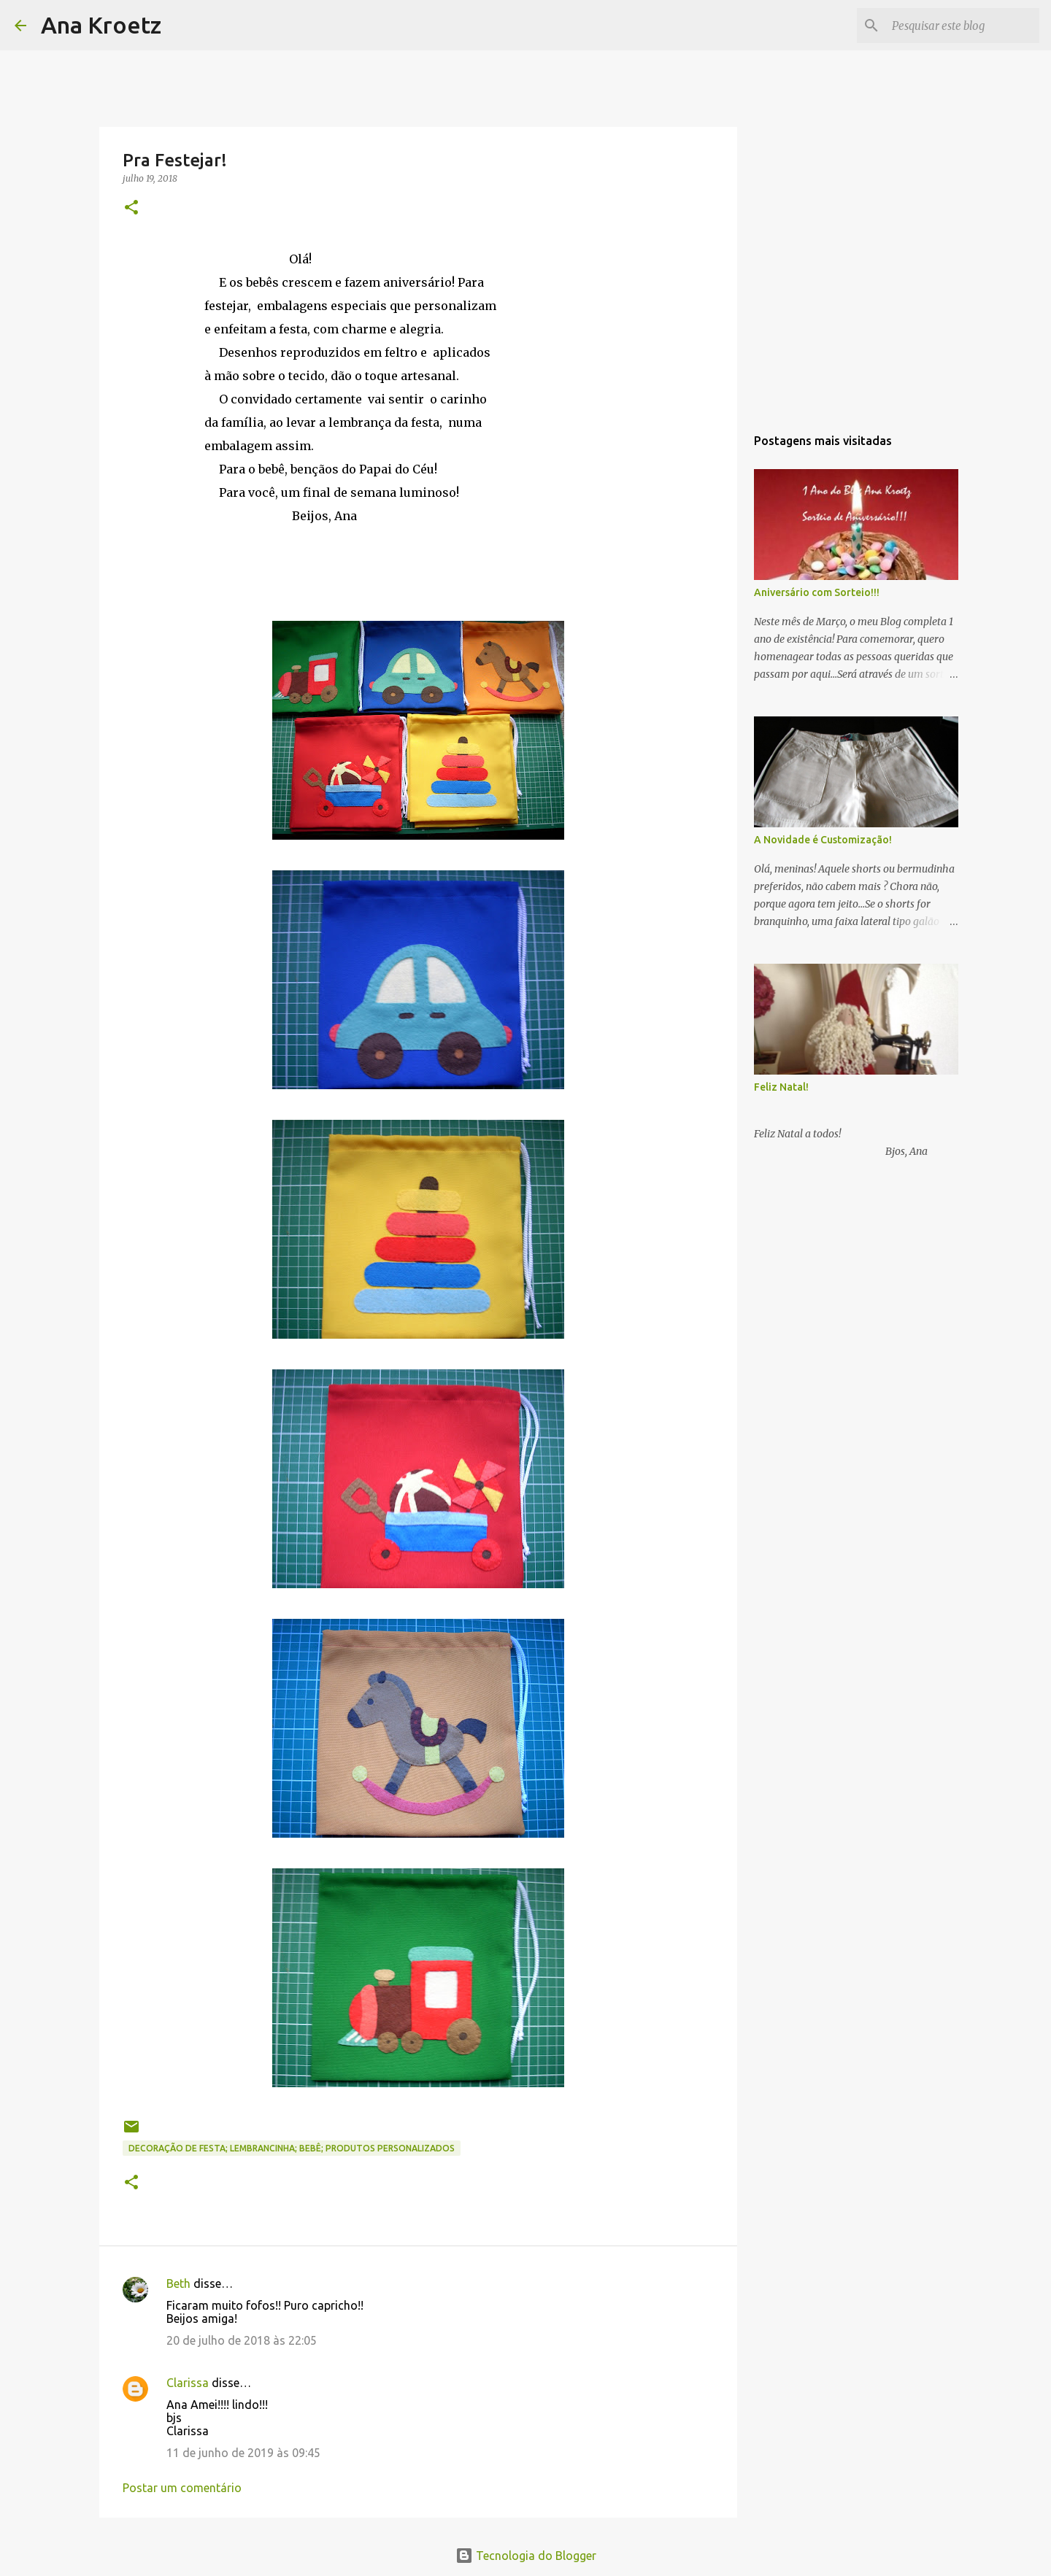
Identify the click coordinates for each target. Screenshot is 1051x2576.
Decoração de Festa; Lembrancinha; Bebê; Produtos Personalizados (291, 2148)
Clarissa (187, 2382)
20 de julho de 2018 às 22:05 (241, 2340)
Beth (178, 2283)
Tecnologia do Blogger (525, 2555)
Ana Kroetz (101, 25)
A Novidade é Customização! (823, 840)
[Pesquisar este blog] (962, 25)
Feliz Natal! (781, 1087)
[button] (131, 208)
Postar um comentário (182, 2487)
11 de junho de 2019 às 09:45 (243, 2452)
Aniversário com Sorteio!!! (816, 592)
